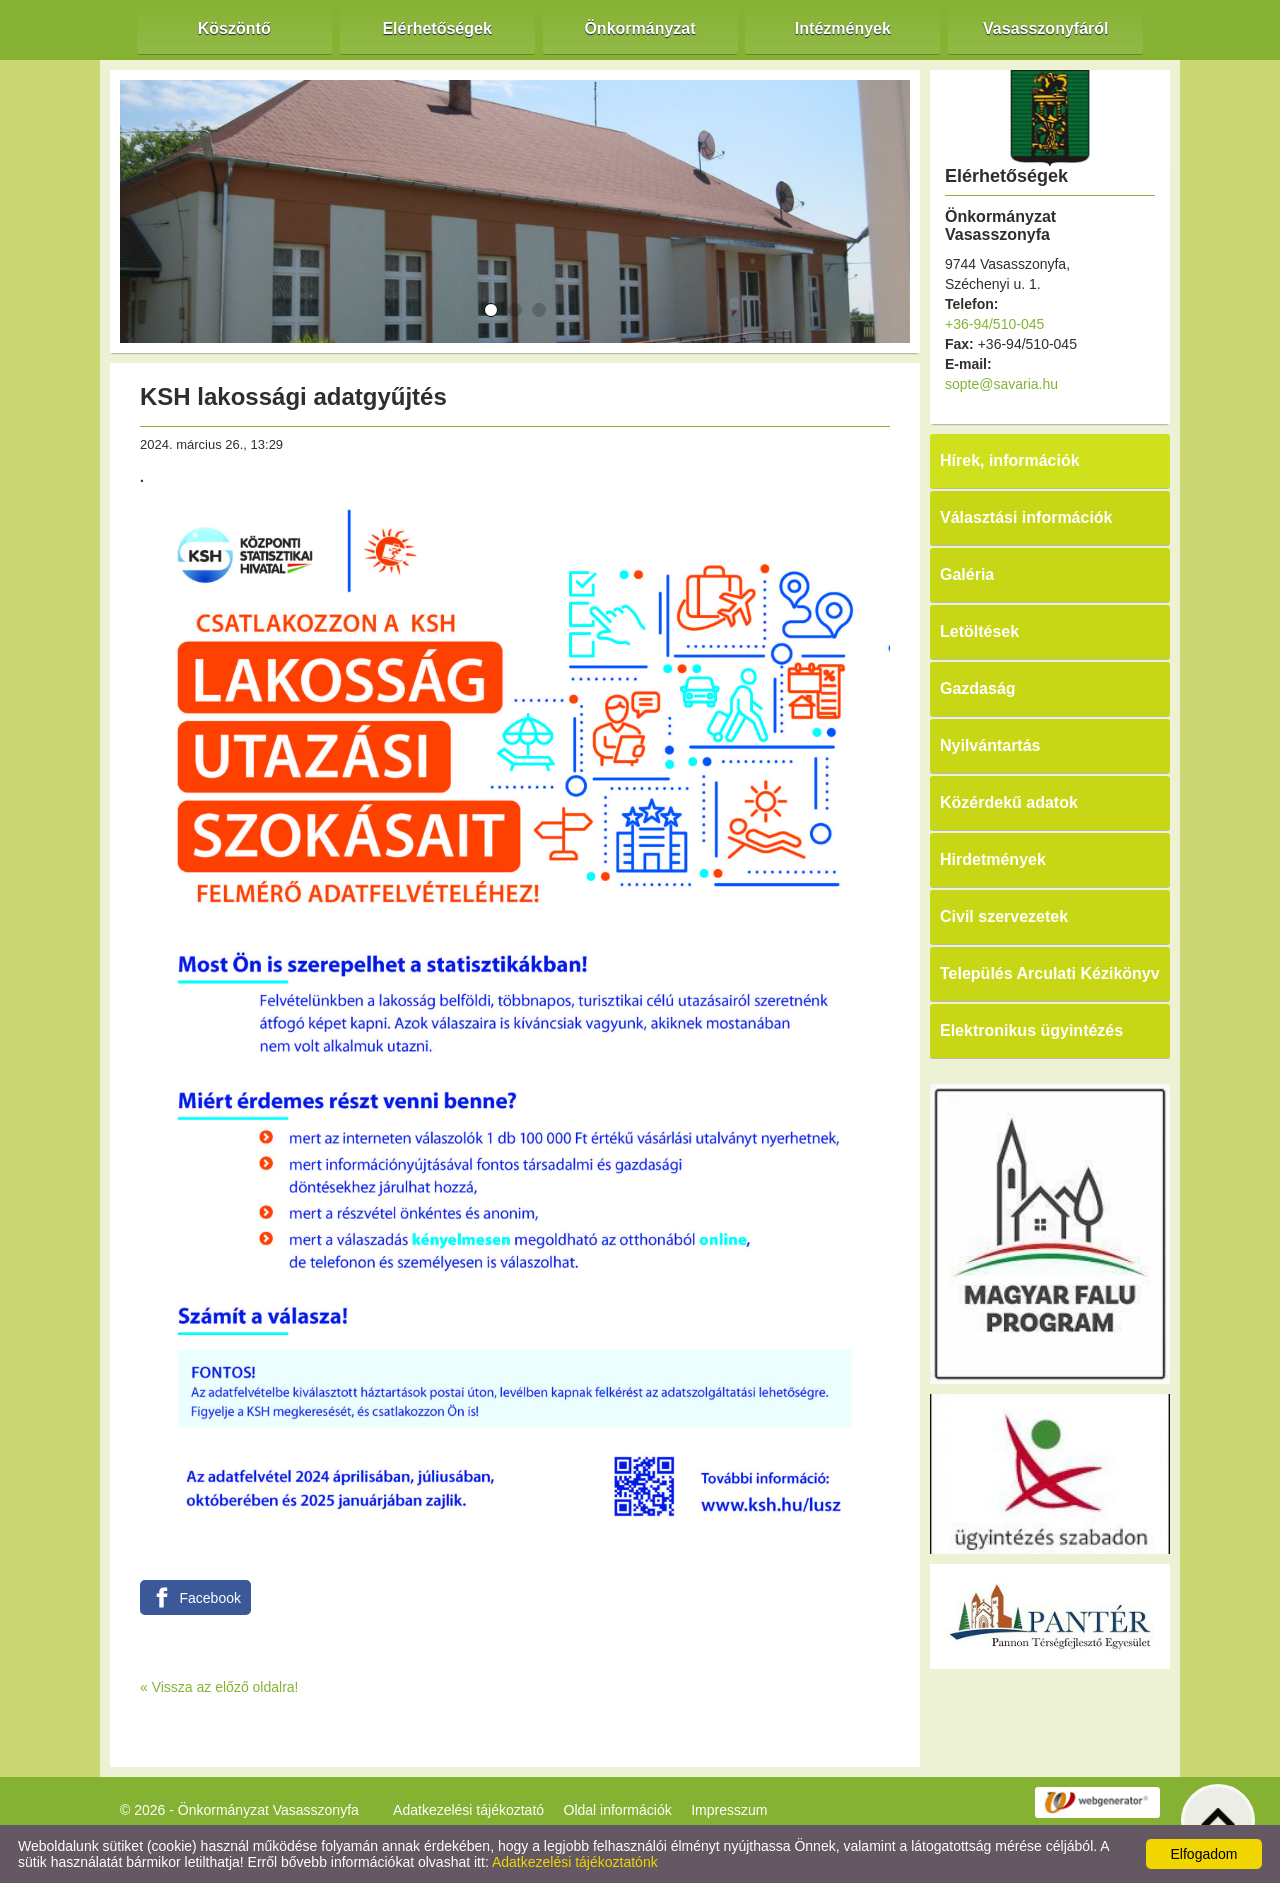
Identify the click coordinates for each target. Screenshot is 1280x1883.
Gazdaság (978, 688)
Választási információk (1026, 517)
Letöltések (979, 631)
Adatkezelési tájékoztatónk (575, 1862)
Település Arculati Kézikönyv (1050, 973)
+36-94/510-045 (994, 324)
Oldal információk (618, 1810)
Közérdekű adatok (1009, 802)
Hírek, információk (1010, 460)
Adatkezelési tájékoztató (468, 1810)
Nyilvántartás (990, 745)
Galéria (967, 574)
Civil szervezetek (1004, 916)
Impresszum (729, 1810)
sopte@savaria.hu (1001, 384)
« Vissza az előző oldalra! (219, 1687)
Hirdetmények (993, 859)
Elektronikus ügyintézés (1031, 1030)
